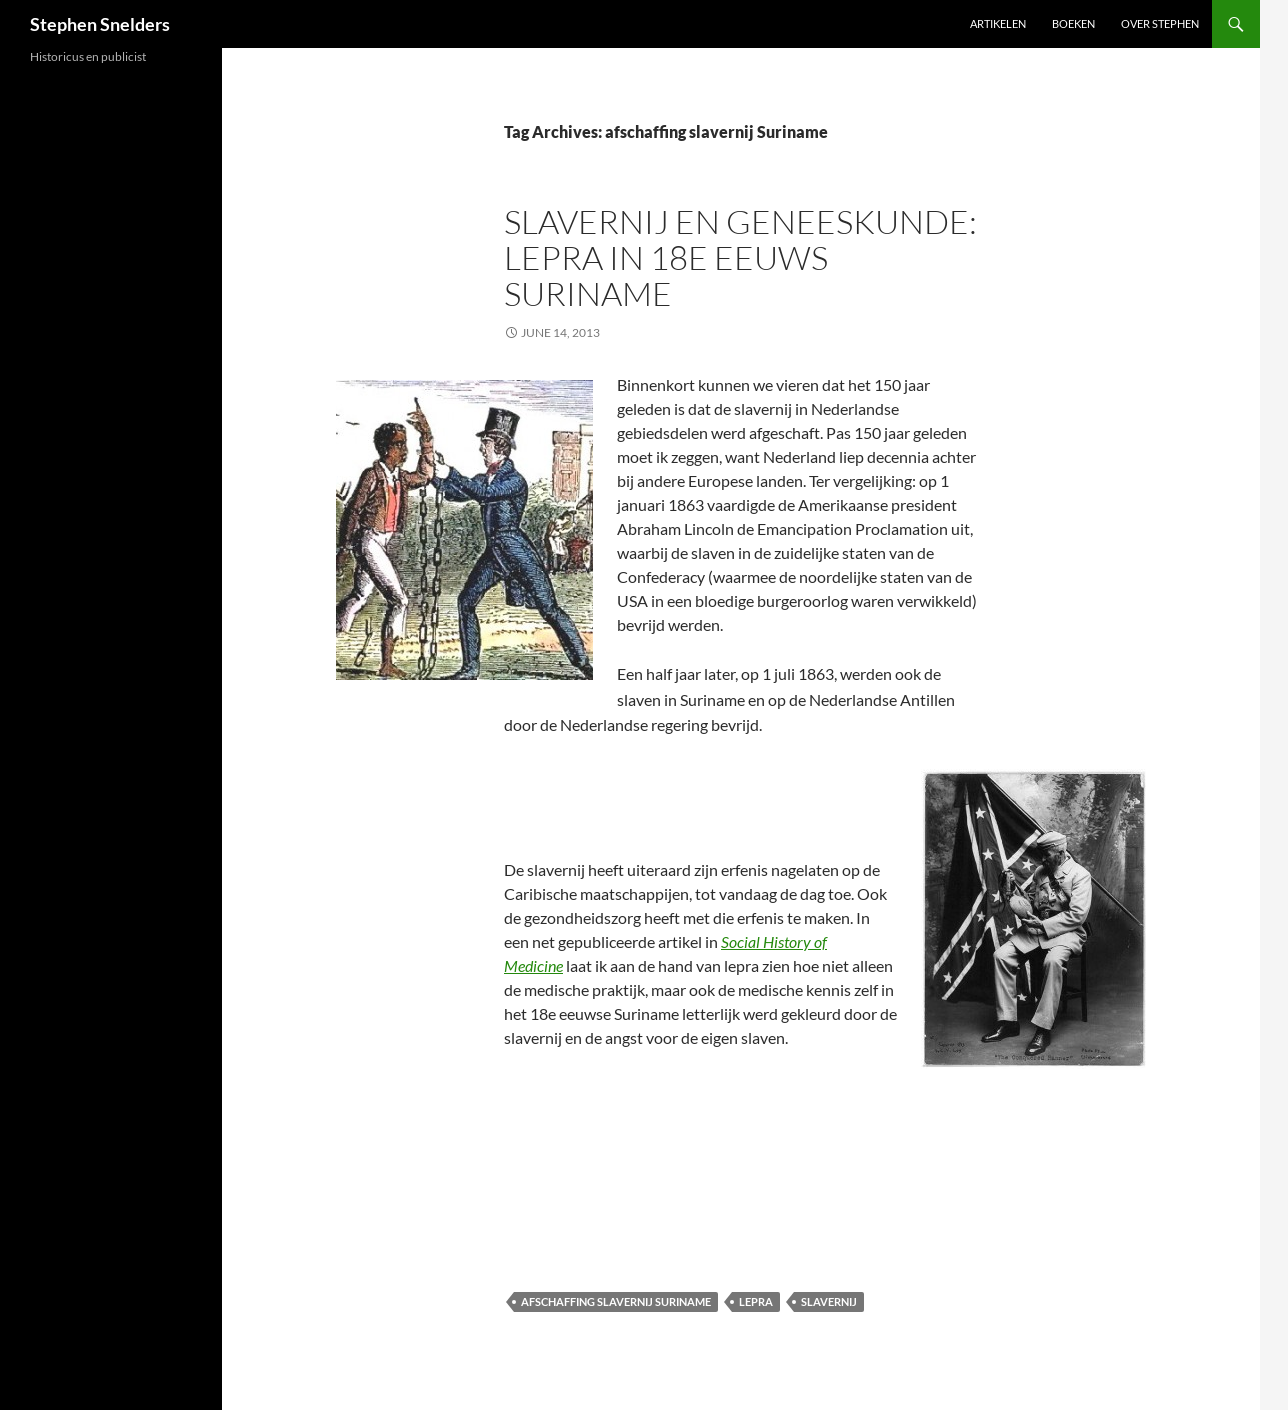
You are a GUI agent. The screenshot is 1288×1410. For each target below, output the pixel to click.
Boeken (1073, 23)
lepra (756, 1301)
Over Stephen (1160, 23)
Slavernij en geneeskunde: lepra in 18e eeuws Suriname (740, 257)
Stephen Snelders (100, 24)
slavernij (829, 1301)
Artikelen (998, 23)
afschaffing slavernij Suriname (616, 1301)
